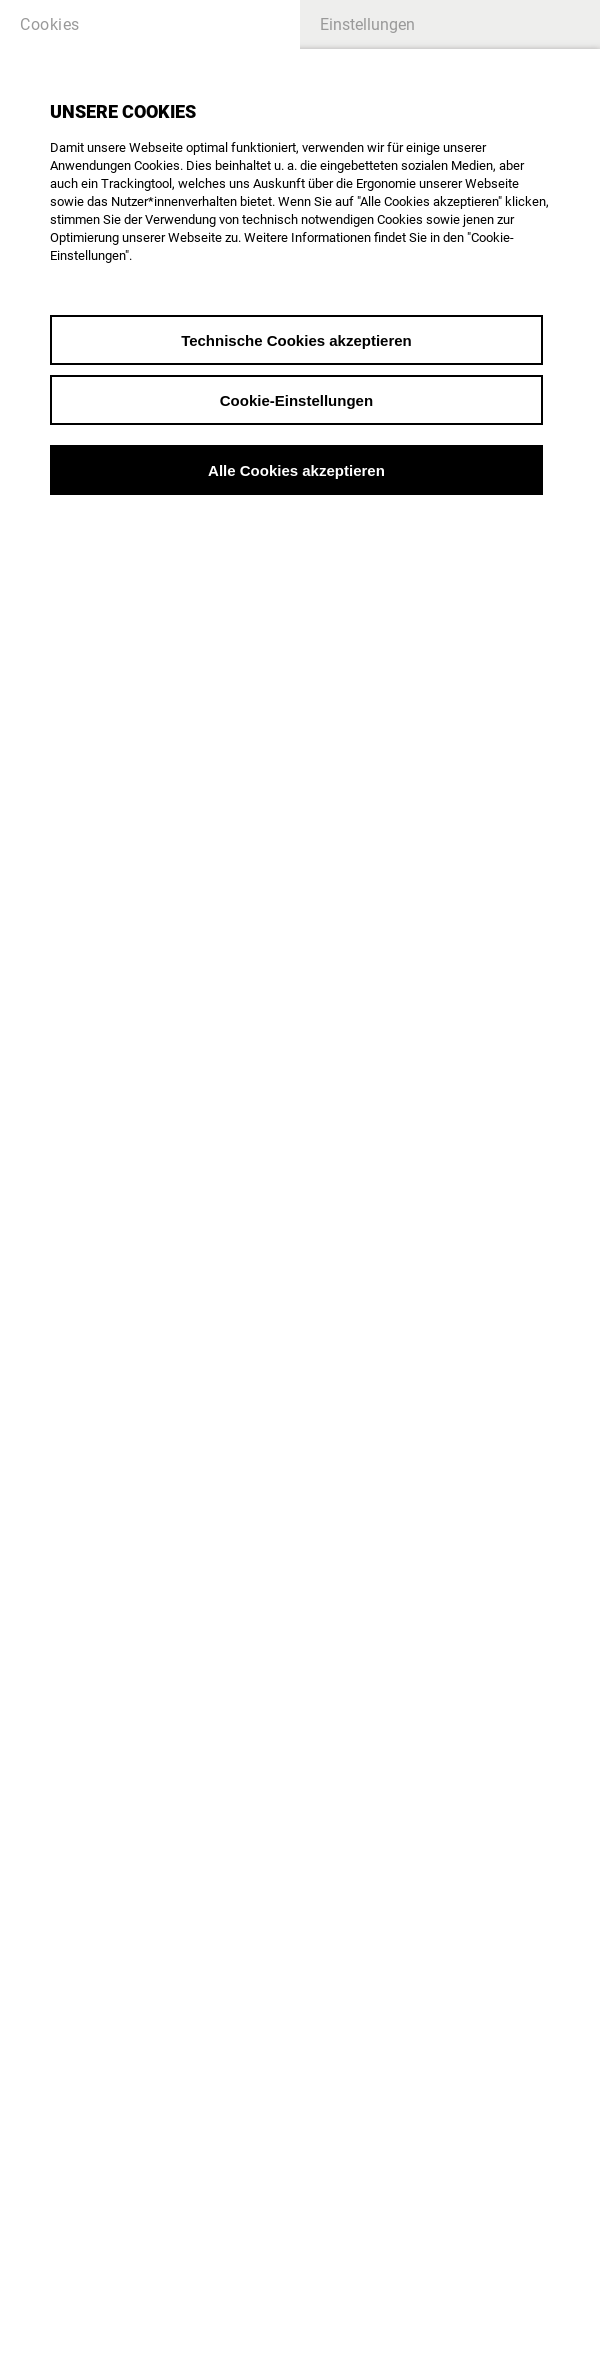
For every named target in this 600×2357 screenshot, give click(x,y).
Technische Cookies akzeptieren (296, 340)
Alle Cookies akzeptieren (296, 470)
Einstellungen (367, 24)
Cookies (50, 24)
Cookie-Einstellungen (296, 400)
